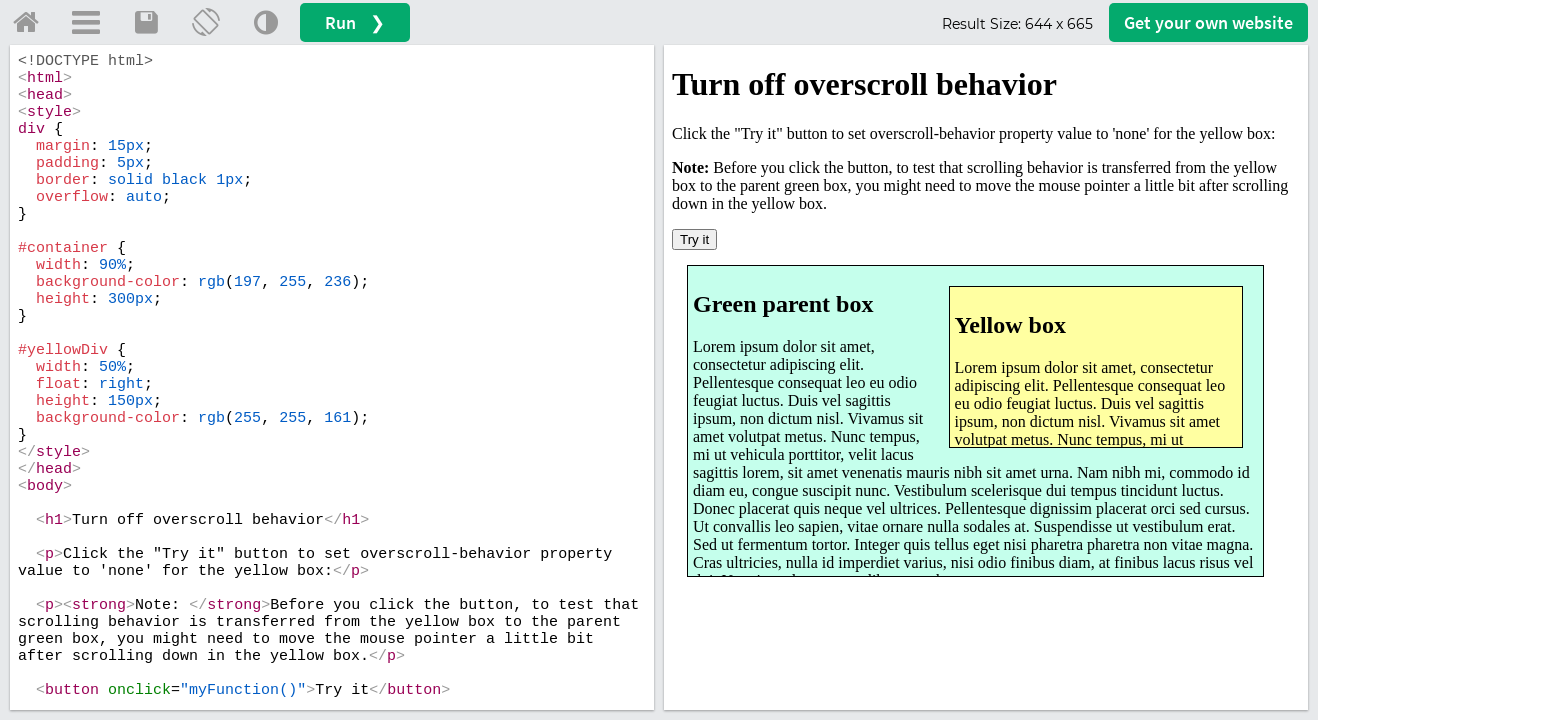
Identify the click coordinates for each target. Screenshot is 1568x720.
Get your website (1208, 22)
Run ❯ (355, 22)
